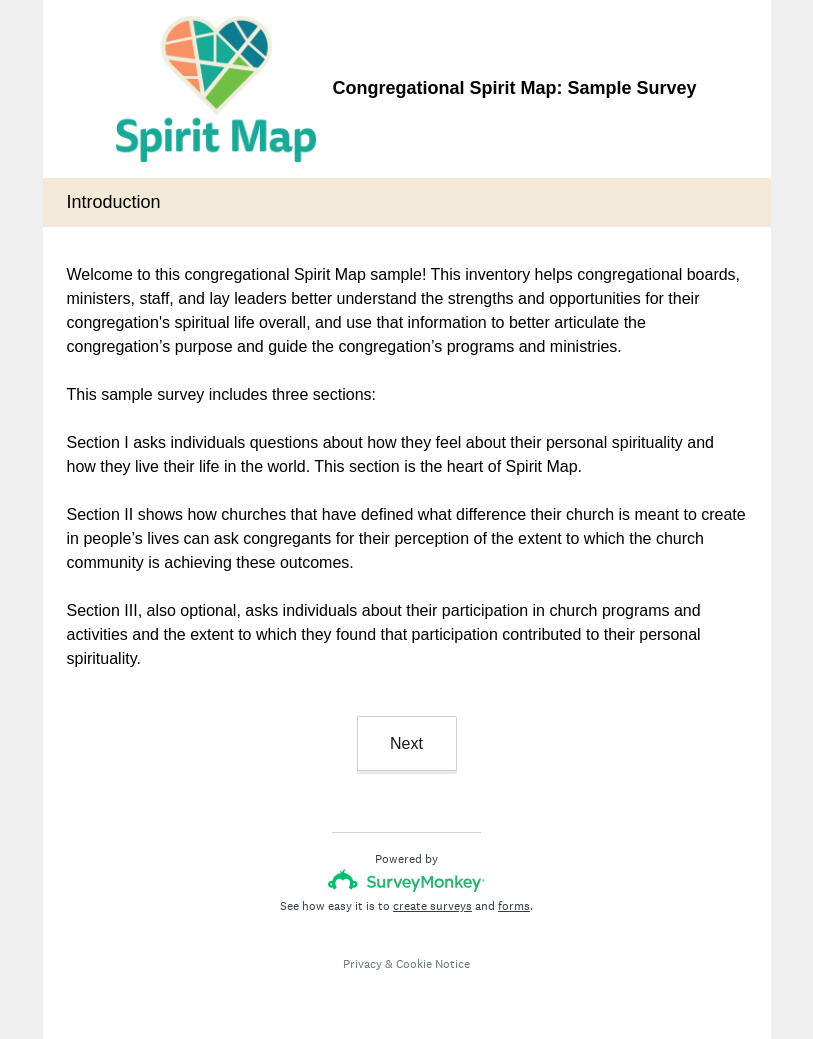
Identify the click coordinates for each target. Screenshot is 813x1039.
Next (406, 743)
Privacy (362, 964)
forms (514, 906)
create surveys (432, 906)
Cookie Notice (433, 964)
